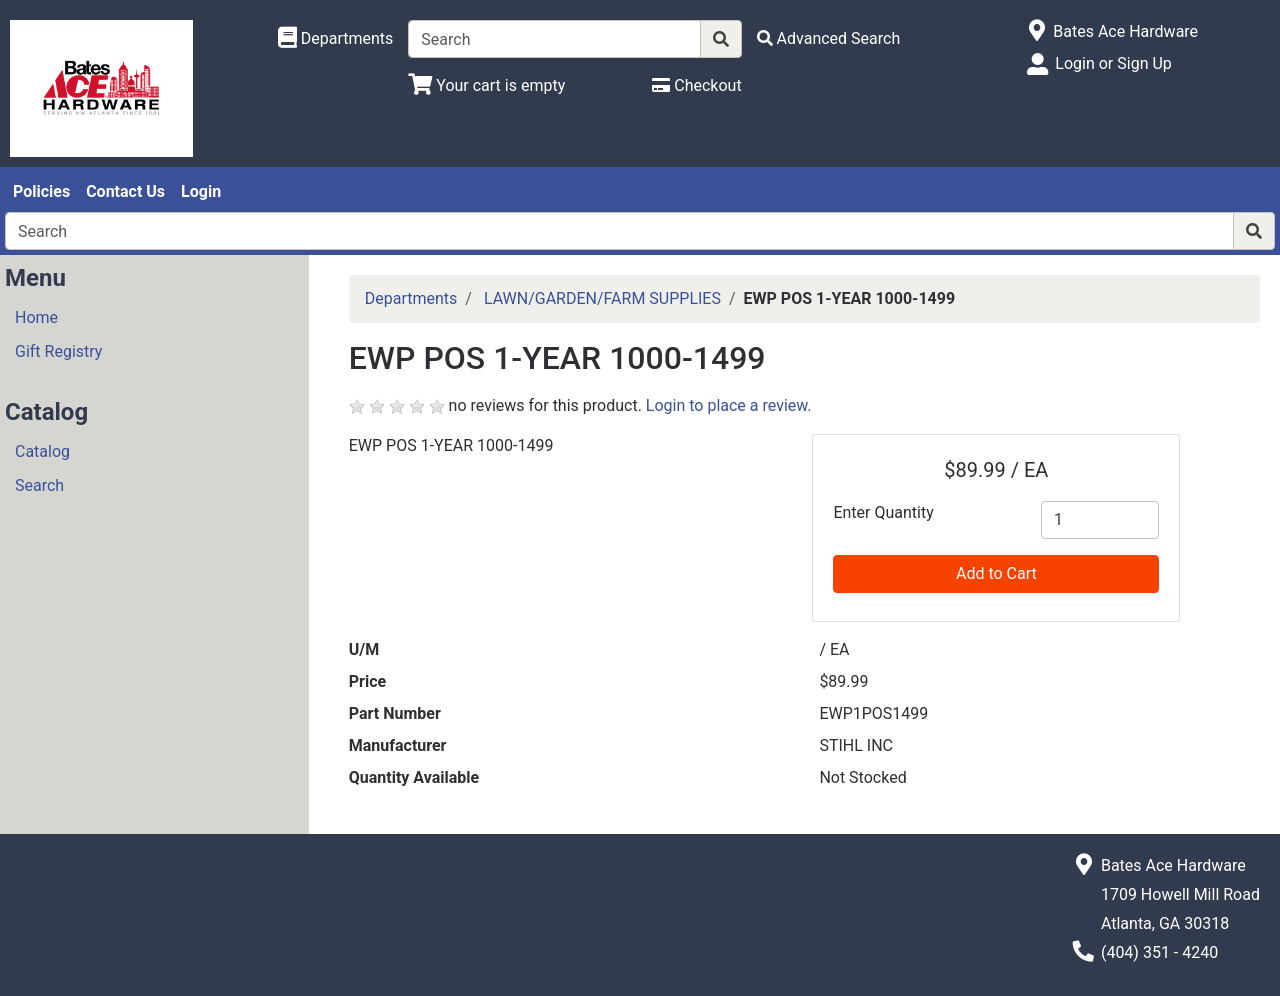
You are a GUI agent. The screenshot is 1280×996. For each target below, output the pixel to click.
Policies (41, 191)
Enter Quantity (883, 512)
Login (201, 191)
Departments (411, 298)
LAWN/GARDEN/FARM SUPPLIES (602, 298)
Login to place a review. (729, 405)
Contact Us (125, 191)
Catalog (42, 451)
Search (39, 485)
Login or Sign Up (1113, 63)
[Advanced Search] (829, 38)
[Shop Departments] (336, 39)
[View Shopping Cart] (486, 85)
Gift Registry (58, 351)
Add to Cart (996, 573)
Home (36, 317)
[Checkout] (696, 85)
